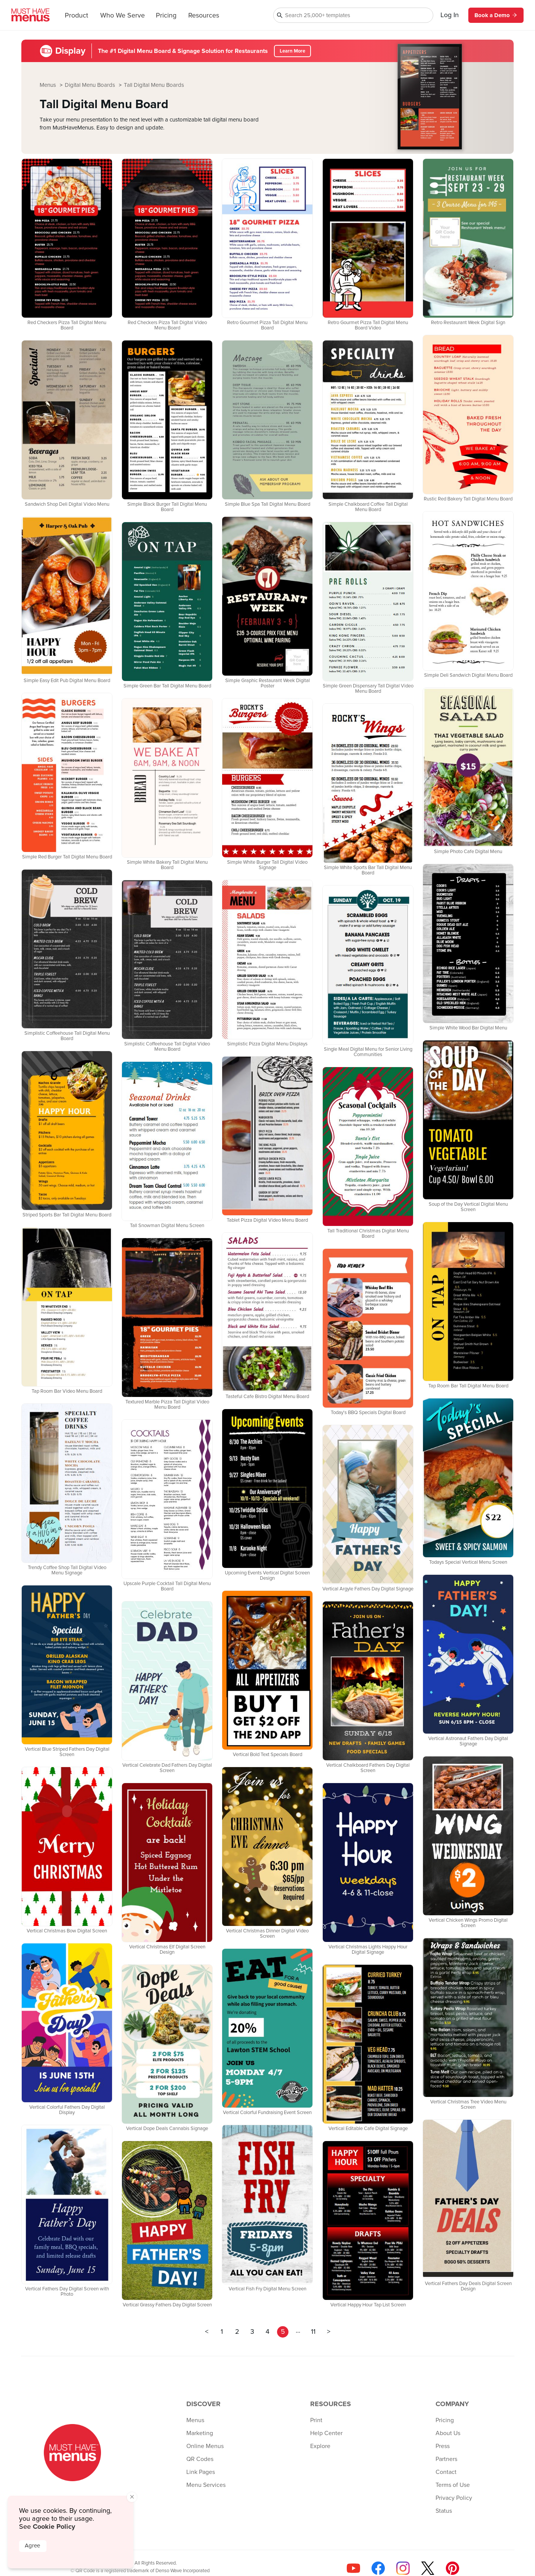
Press (443, 2446)
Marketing (199, 2433)
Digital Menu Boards (91, 85)
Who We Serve (122, 15)
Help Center (326, 2433)
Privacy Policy (454, 2498)
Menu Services (206, 2485)
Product (76, 15)
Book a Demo (495, 15)
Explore (320, 2446)
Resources (203, 15)
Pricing (166, 15)
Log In (449, 15)
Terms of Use (453, 2485)
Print (316, 2420)
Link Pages (200, 2472)
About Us (448, 2433)
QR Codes (199, 2459)
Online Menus (205, 2446)
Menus (49, 85)
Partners (446, 2459)
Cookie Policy (54, 2526)
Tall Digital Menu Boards (154, 85)
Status (444, 2511)
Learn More (292, 51)
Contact (446, 2472)
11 (313, 2331)
